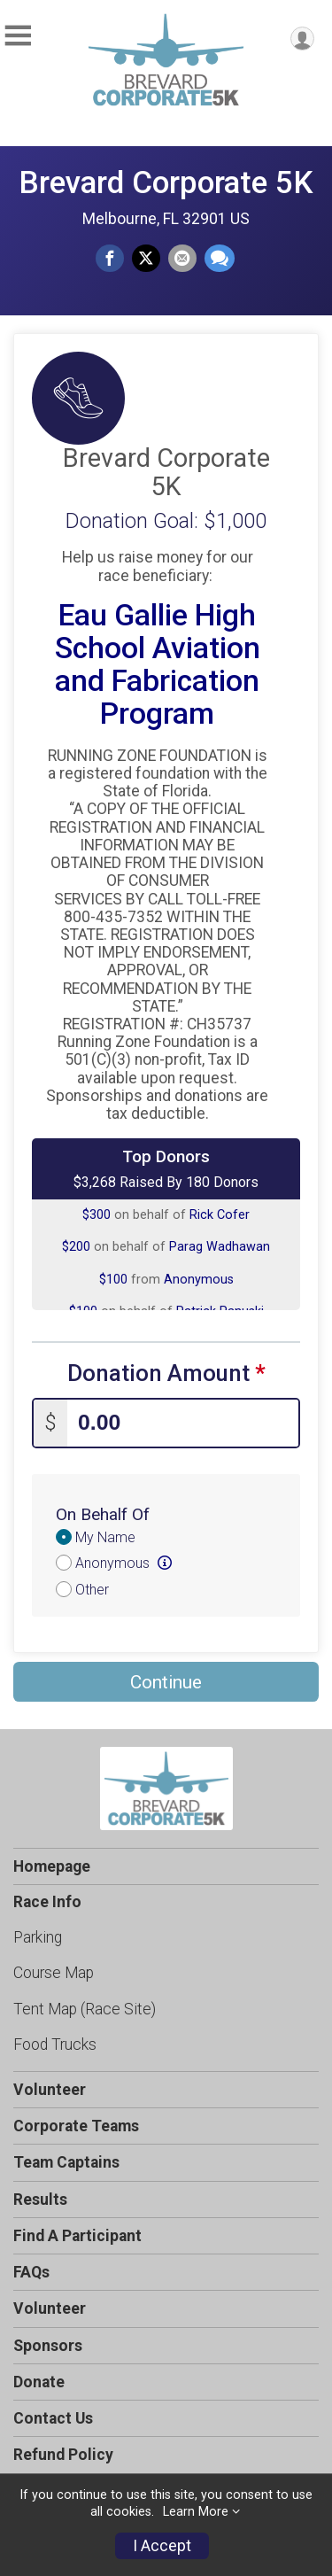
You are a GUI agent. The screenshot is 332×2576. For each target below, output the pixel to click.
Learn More (195, 2511)
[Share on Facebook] (110, 258)
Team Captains (66, 2162)
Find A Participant (77, 2236)
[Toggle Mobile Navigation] (17, 36)
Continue (166, 1682)
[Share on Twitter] (146, 258)
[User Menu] (302, 38)
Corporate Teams (76, 2126)
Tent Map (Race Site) (84, 2009)
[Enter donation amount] (182, 1423)
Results (40, 2199)
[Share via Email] (182, 258)
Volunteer (49, 2090)
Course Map (53, 1973)
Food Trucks (55, 2044)
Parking (37, 1937)
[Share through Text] (220, 258)
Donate (39, 2382)
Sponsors (47, 2346)
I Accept (162, 2546)
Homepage (51, 1866)
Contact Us (53, 2418)
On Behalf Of (103, 1514)
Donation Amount (166, 1373)
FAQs (31, 2272)
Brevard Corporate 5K (166, 182)
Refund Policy (63, 2454)
